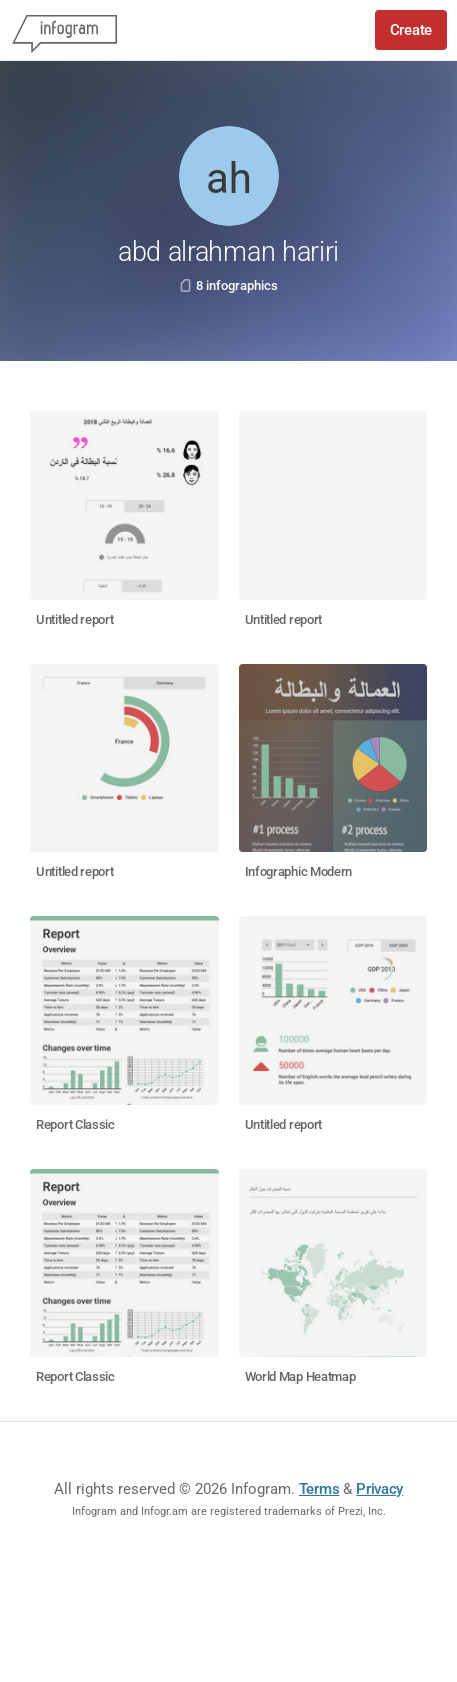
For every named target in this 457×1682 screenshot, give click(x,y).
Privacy (379, 1489)
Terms (319, 1489)
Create (411, 30)
